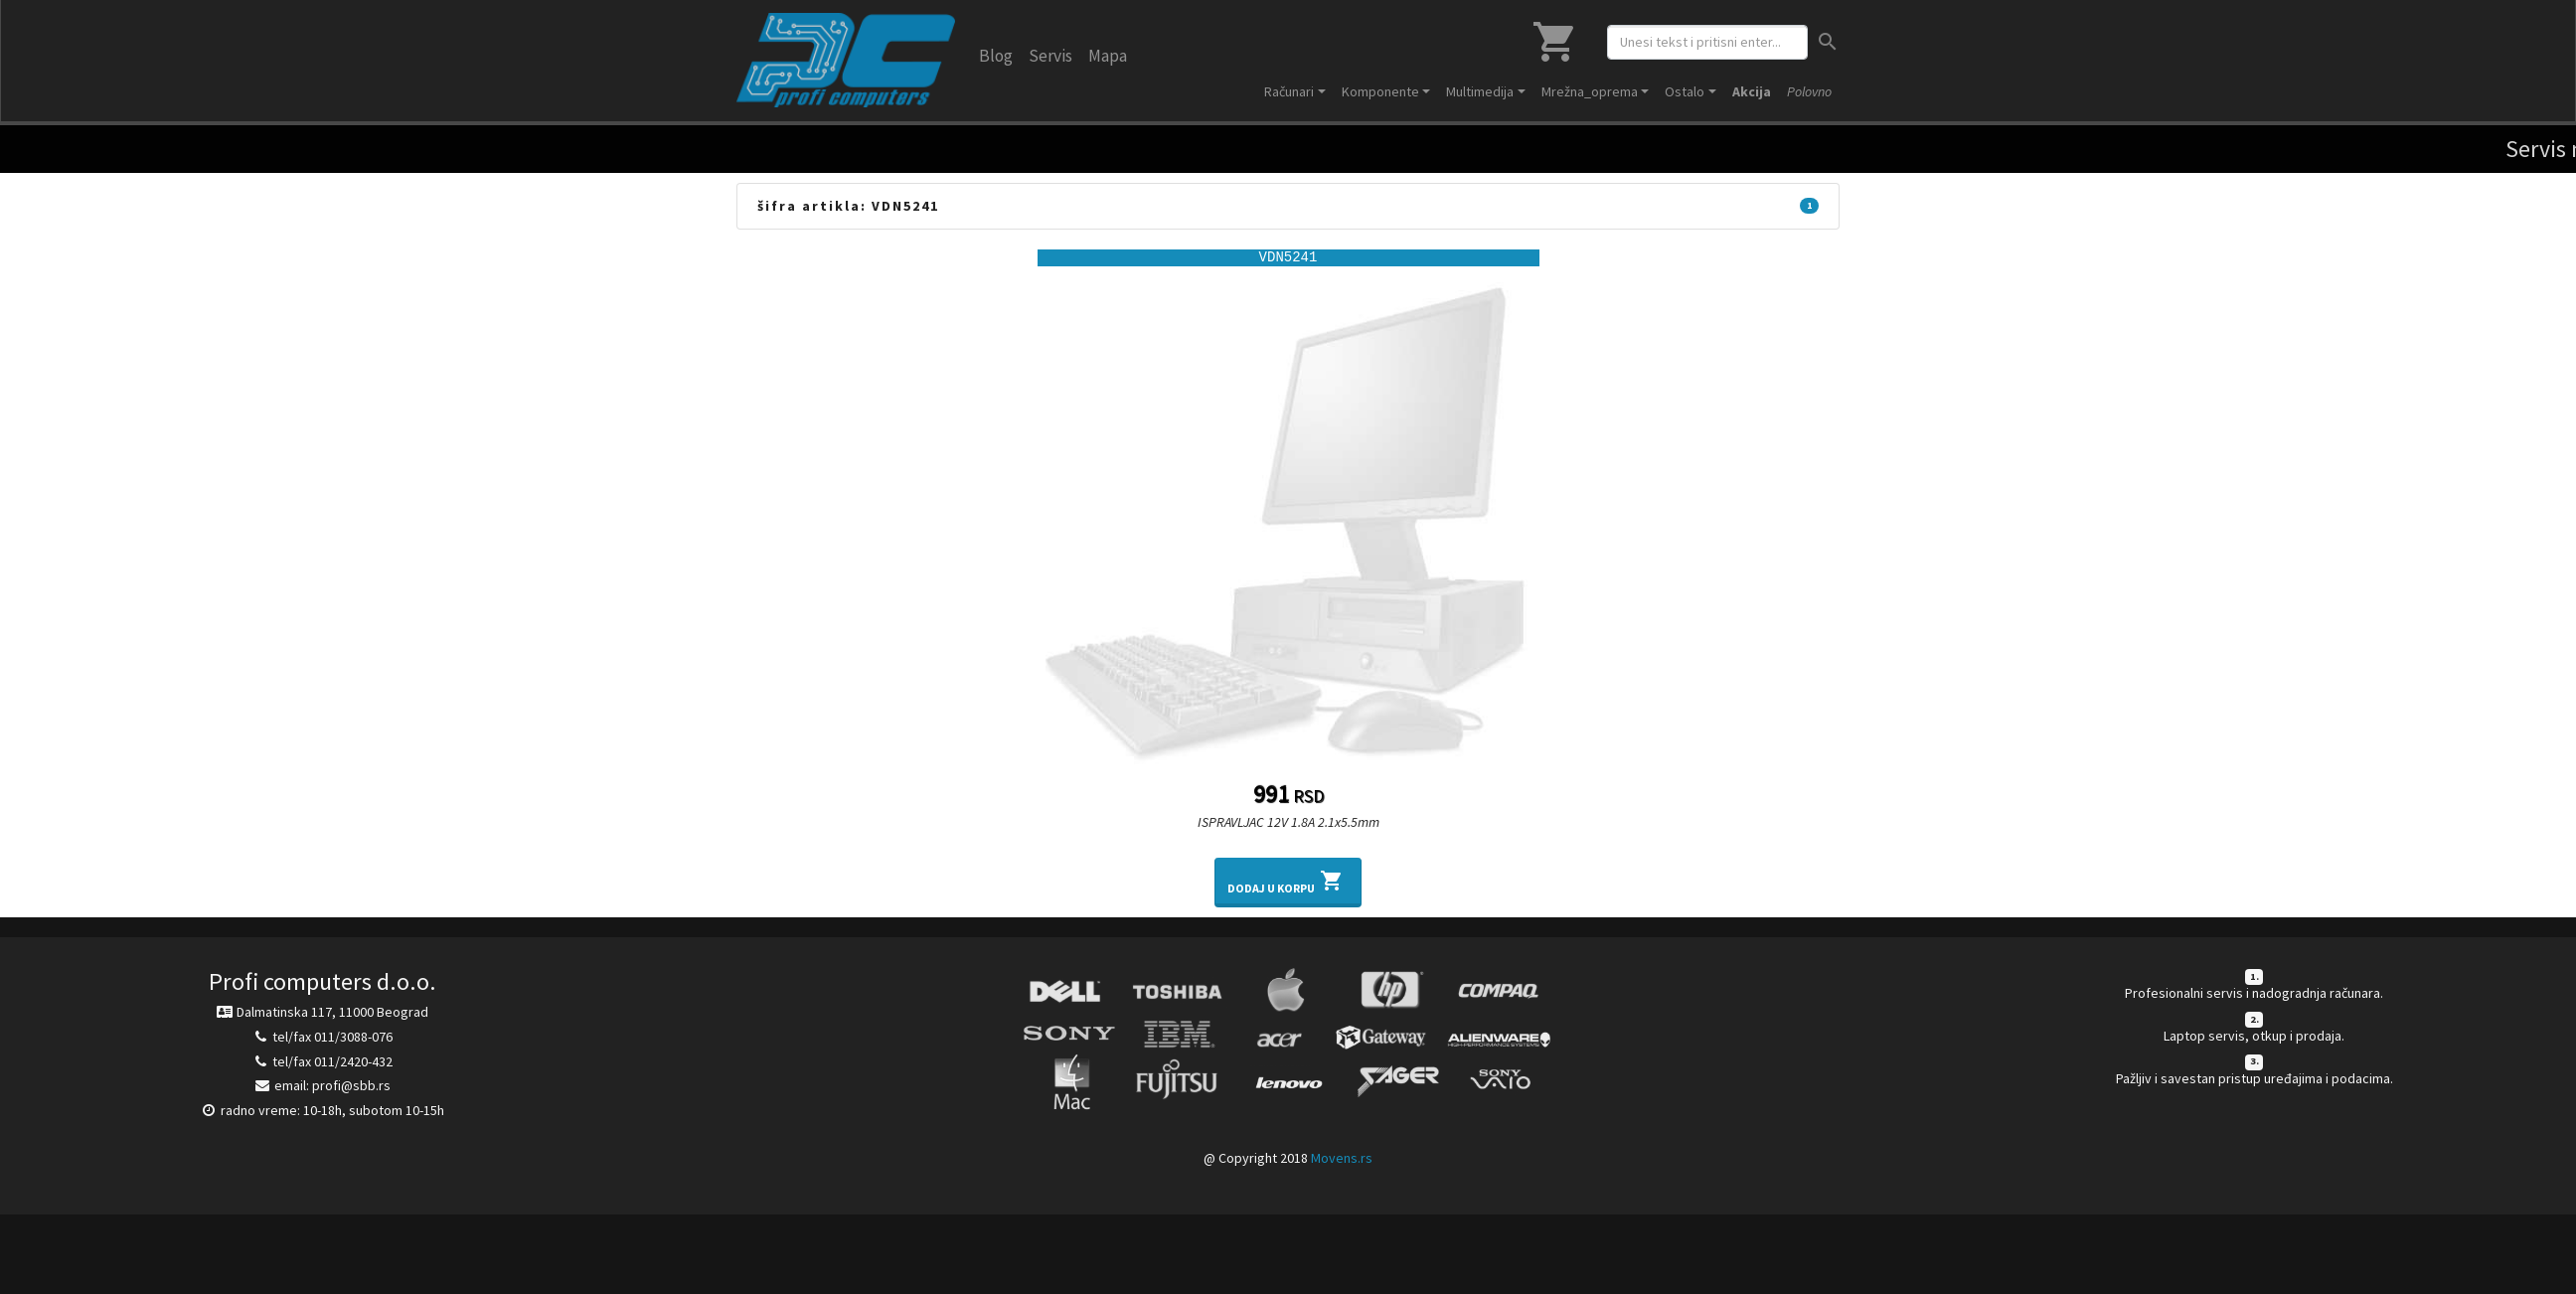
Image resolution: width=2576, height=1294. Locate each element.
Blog (996, 56)
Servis (1050, 56)
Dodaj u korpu (1288, 880)
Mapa (1107, 56)
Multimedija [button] (1480, 91)
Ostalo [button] (1684, 91)
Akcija (1751, 91)
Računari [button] (1289, 91)
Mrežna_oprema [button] (1589, 91)
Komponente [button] (1380, 91)
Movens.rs (1341, 1158)
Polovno (1809, 91)
